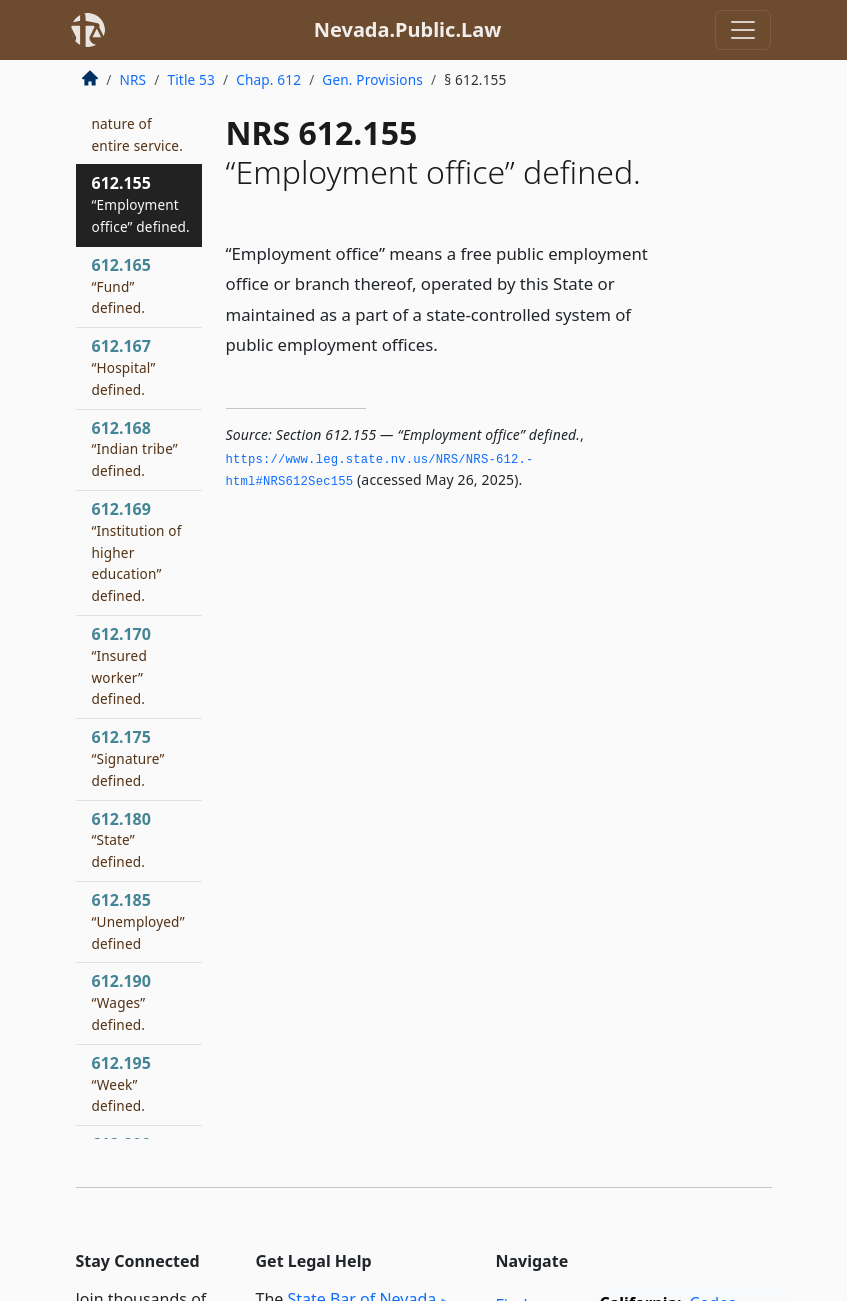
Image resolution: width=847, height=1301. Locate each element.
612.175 (128, 758)
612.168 (135, 449)
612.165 (121, 286)
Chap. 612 (268, 79)
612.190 (121, 1002)
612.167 (124, 367)
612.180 (121, 840)
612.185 (138, 921)
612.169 (137, 551)
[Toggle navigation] (743, 30)
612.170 (121, 665)
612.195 (121, 1084)
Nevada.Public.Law (408, 29)
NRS (133, 79)
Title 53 (191, 79)
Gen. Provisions (372, 79)
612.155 (141, 204)
